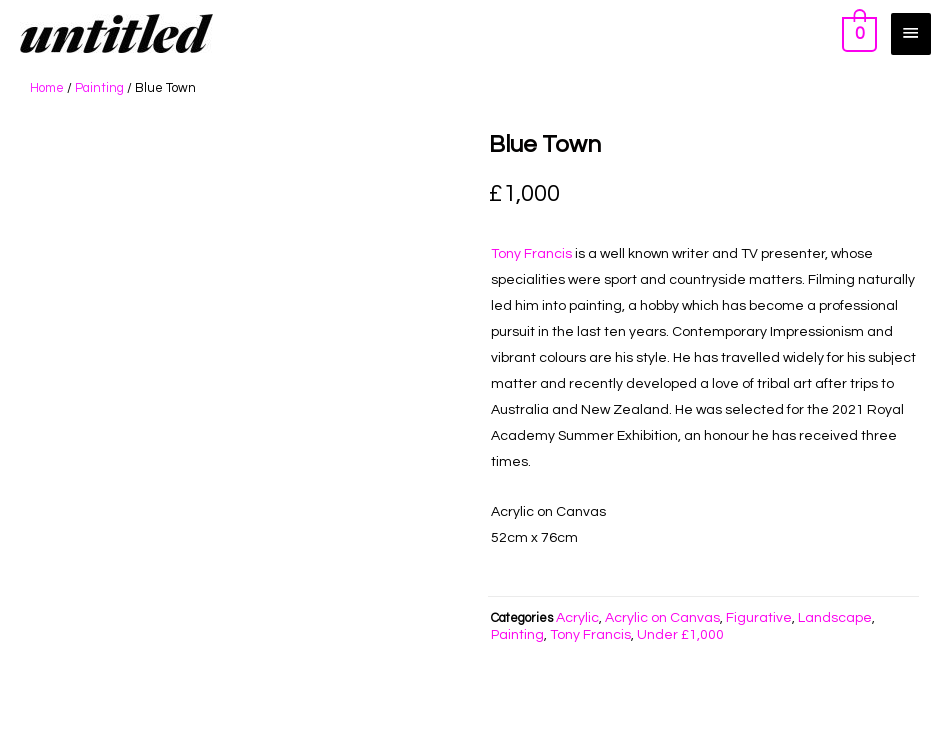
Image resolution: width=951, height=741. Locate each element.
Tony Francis (531, 254)
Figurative (759, 618)
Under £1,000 (680, 635)
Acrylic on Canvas (662, 618)
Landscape (835, 618)
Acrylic (577, 618)
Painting (99, 88)
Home (47, 88)
